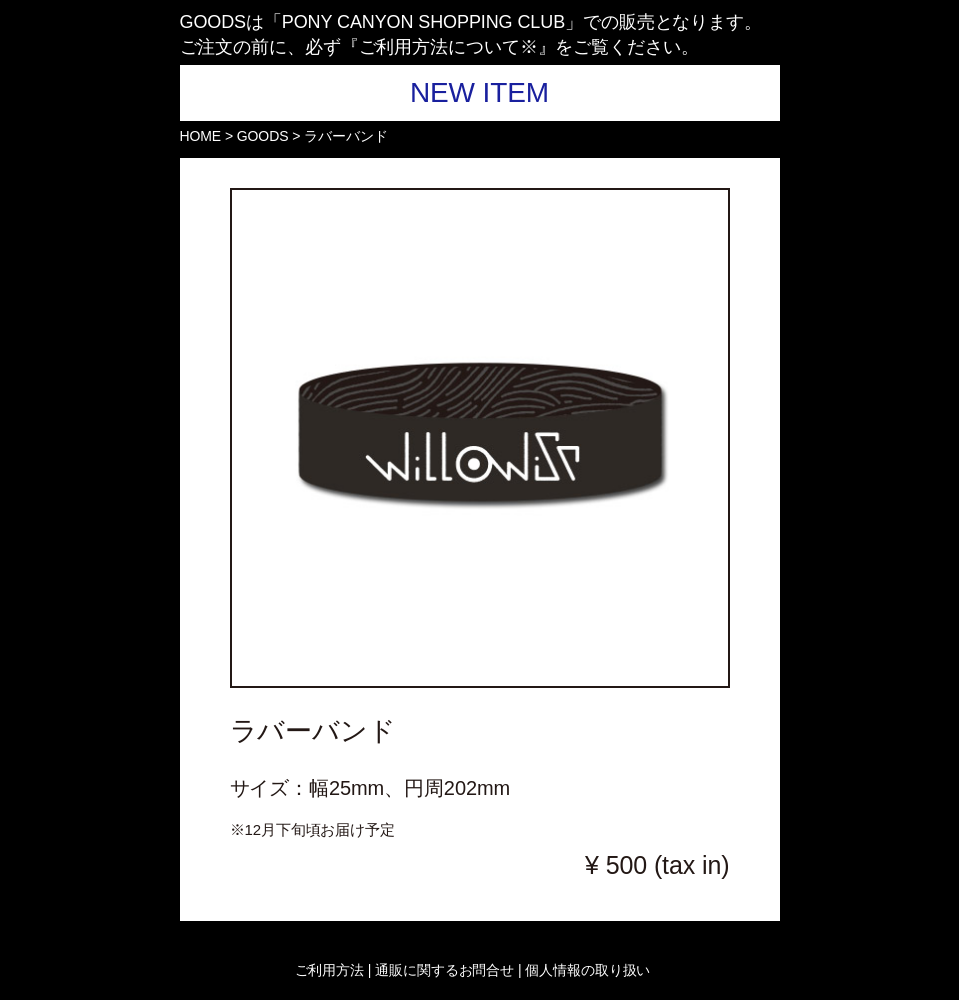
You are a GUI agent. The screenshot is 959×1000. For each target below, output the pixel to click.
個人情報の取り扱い (585, 970)
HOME (201, 136)
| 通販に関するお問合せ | (445, 970)
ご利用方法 (331, 970)
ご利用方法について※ (448, 47)
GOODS (263, 136)
